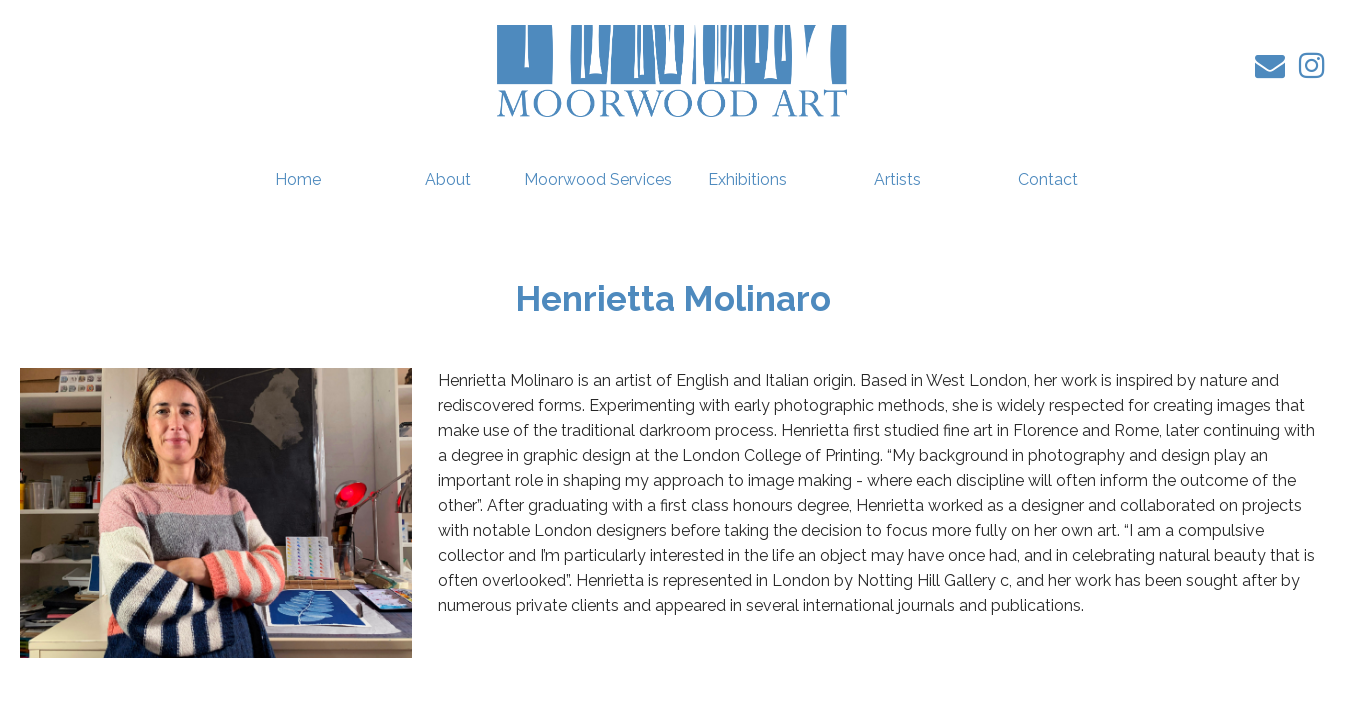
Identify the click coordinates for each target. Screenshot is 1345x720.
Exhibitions (747, 179)
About (448, 179)
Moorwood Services (598, 179)
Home (298, 179)
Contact (1048, 179)
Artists (897, 179)
